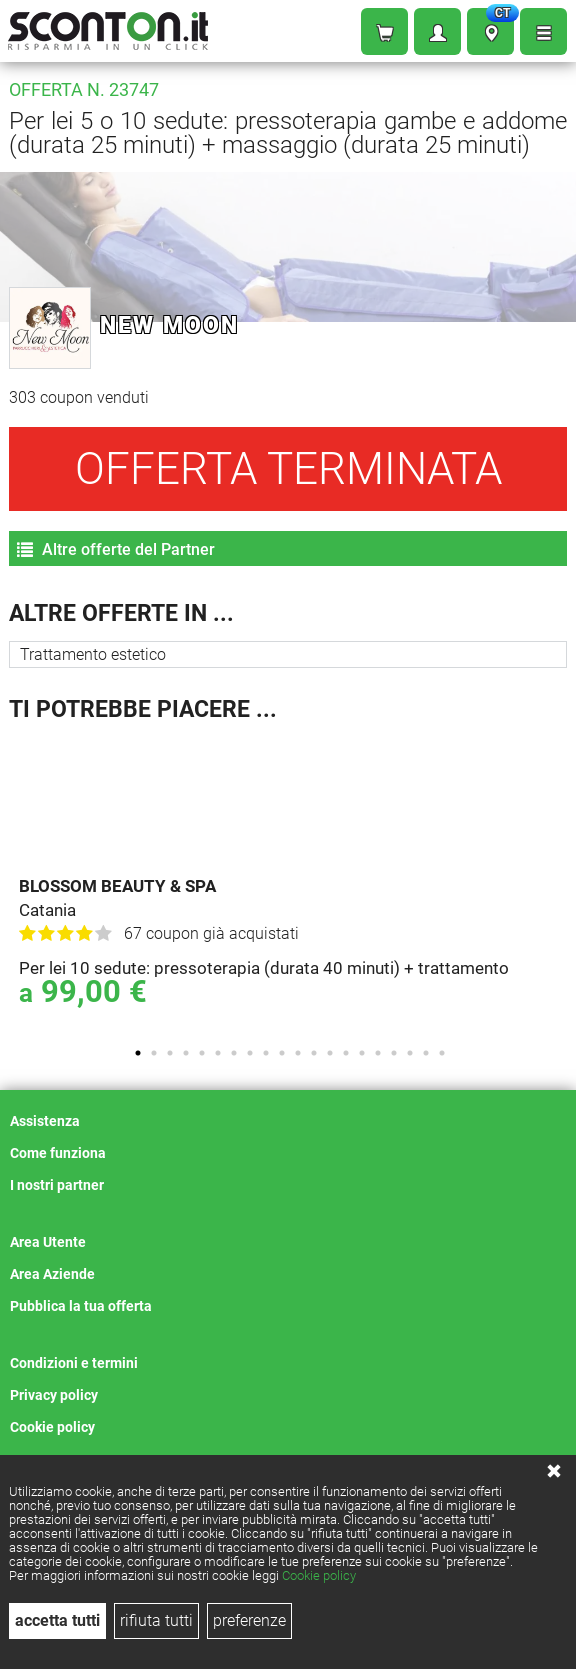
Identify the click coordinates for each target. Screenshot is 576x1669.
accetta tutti (57, 1620)
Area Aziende (52, 1274)
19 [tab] (426, 1053)
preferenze (249, 1620)
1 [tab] (138, 1053)
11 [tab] (298, 1053)
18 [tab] (410, 1053)
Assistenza (45, 1121)
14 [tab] (346, 1053)
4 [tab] (186, 1053)
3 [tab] (170, 1053)
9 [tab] (266, 1053)
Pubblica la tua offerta (81, 1306)
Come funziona (58, 1153)
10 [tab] (282, 1053)
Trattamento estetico (93, 654)
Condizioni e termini (74, 1363)
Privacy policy (54, 1395)
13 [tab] (330, 1053)
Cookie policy (319, 1575)
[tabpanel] (293, 883)
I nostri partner (57, 1185)
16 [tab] (378, 1053)
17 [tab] (394, 1053)
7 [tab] (234, 1053)
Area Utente (48, 1242)
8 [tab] (250, 1053)
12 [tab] (314, 1053)
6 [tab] (218, 1053)
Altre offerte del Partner (116, 549)
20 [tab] (442, 1053)
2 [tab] (154, 1053)
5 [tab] (202, 1053)
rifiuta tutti (156, 1620)
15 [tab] (362, 1053)
